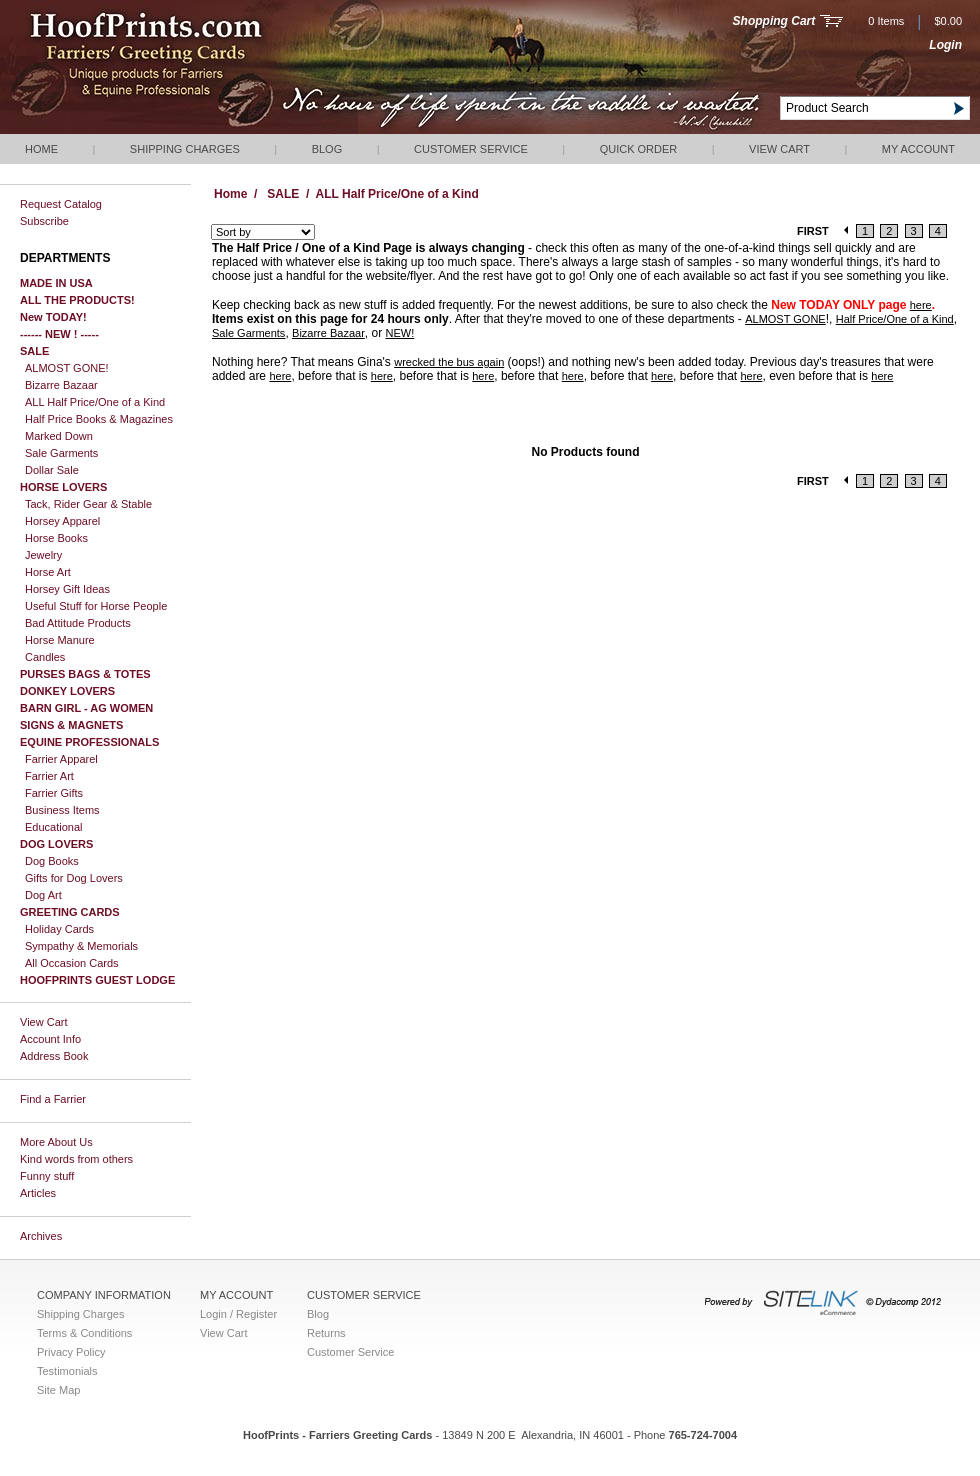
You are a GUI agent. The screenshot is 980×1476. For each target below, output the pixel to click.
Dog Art (43, 895)
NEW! (399, 333)
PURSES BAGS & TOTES (85, 674)
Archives (41, 1236)
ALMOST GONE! (67, 368)
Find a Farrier (53, 1099)
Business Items (62, 810)
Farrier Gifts (54, 793)
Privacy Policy (71, 1352)
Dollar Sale (52, 470)
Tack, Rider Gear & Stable (88, 504)
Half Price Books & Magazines (99, 419)
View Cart (779, 149)
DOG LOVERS (56, 844)
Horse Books (56, 538)
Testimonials (67, 1371)
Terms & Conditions (84, 1333)
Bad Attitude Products (78, 623)
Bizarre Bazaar (61, 385)
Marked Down (59, 436)
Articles (38, 1193)
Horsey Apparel (62, 521)
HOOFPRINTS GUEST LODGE (97, 980)
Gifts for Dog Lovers (74, 878)
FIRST (813, 231)
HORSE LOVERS (63, 487)
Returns (326, 1333)
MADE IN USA (56, 283)
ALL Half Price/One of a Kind (95, 402)
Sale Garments (61, 453)
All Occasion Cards (72, 963)
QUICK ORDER (639, 149)
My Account (918, 149)
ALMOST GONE (785, 319)
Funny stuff (47, 1176)
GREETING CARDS (70, 912)
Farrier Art (49, 776)
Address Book (54, 1056)
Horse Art (48, 572)
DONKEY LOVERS (67, 691)
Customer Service (471, 149)
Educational (54, 827)
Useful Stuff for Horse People (96, 606)
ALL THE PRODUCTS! (77, 300)
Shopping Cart (774, 21)
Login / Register (238, 1314)
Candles (45, 657)
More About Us (56, 1142)
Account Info (50, 1039)
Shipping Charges (185, 149)
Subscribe (44, 221)
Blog (327, 149)
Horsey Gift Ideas (67, 589)
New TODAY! (53, 317)
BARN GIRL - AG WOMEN (86, 708)
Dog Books (52, 861)
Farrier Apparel (61, 759)
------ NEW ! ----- (59, 334)
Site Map (58, 1390)
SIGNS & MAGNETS (71, 725)
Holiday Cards (59, 929)
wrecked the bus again (449, 362)
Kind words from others (76, 1159)
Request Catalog (61, 204)
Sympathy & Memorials (81, 946)
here (921, 305)
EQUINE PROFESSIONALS (89, 742)
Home (41, 149)
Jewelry (43, 555)
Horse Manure (60, 640)
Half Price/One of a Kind (895, 319)
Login (945, 45)
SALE (34, 351)
